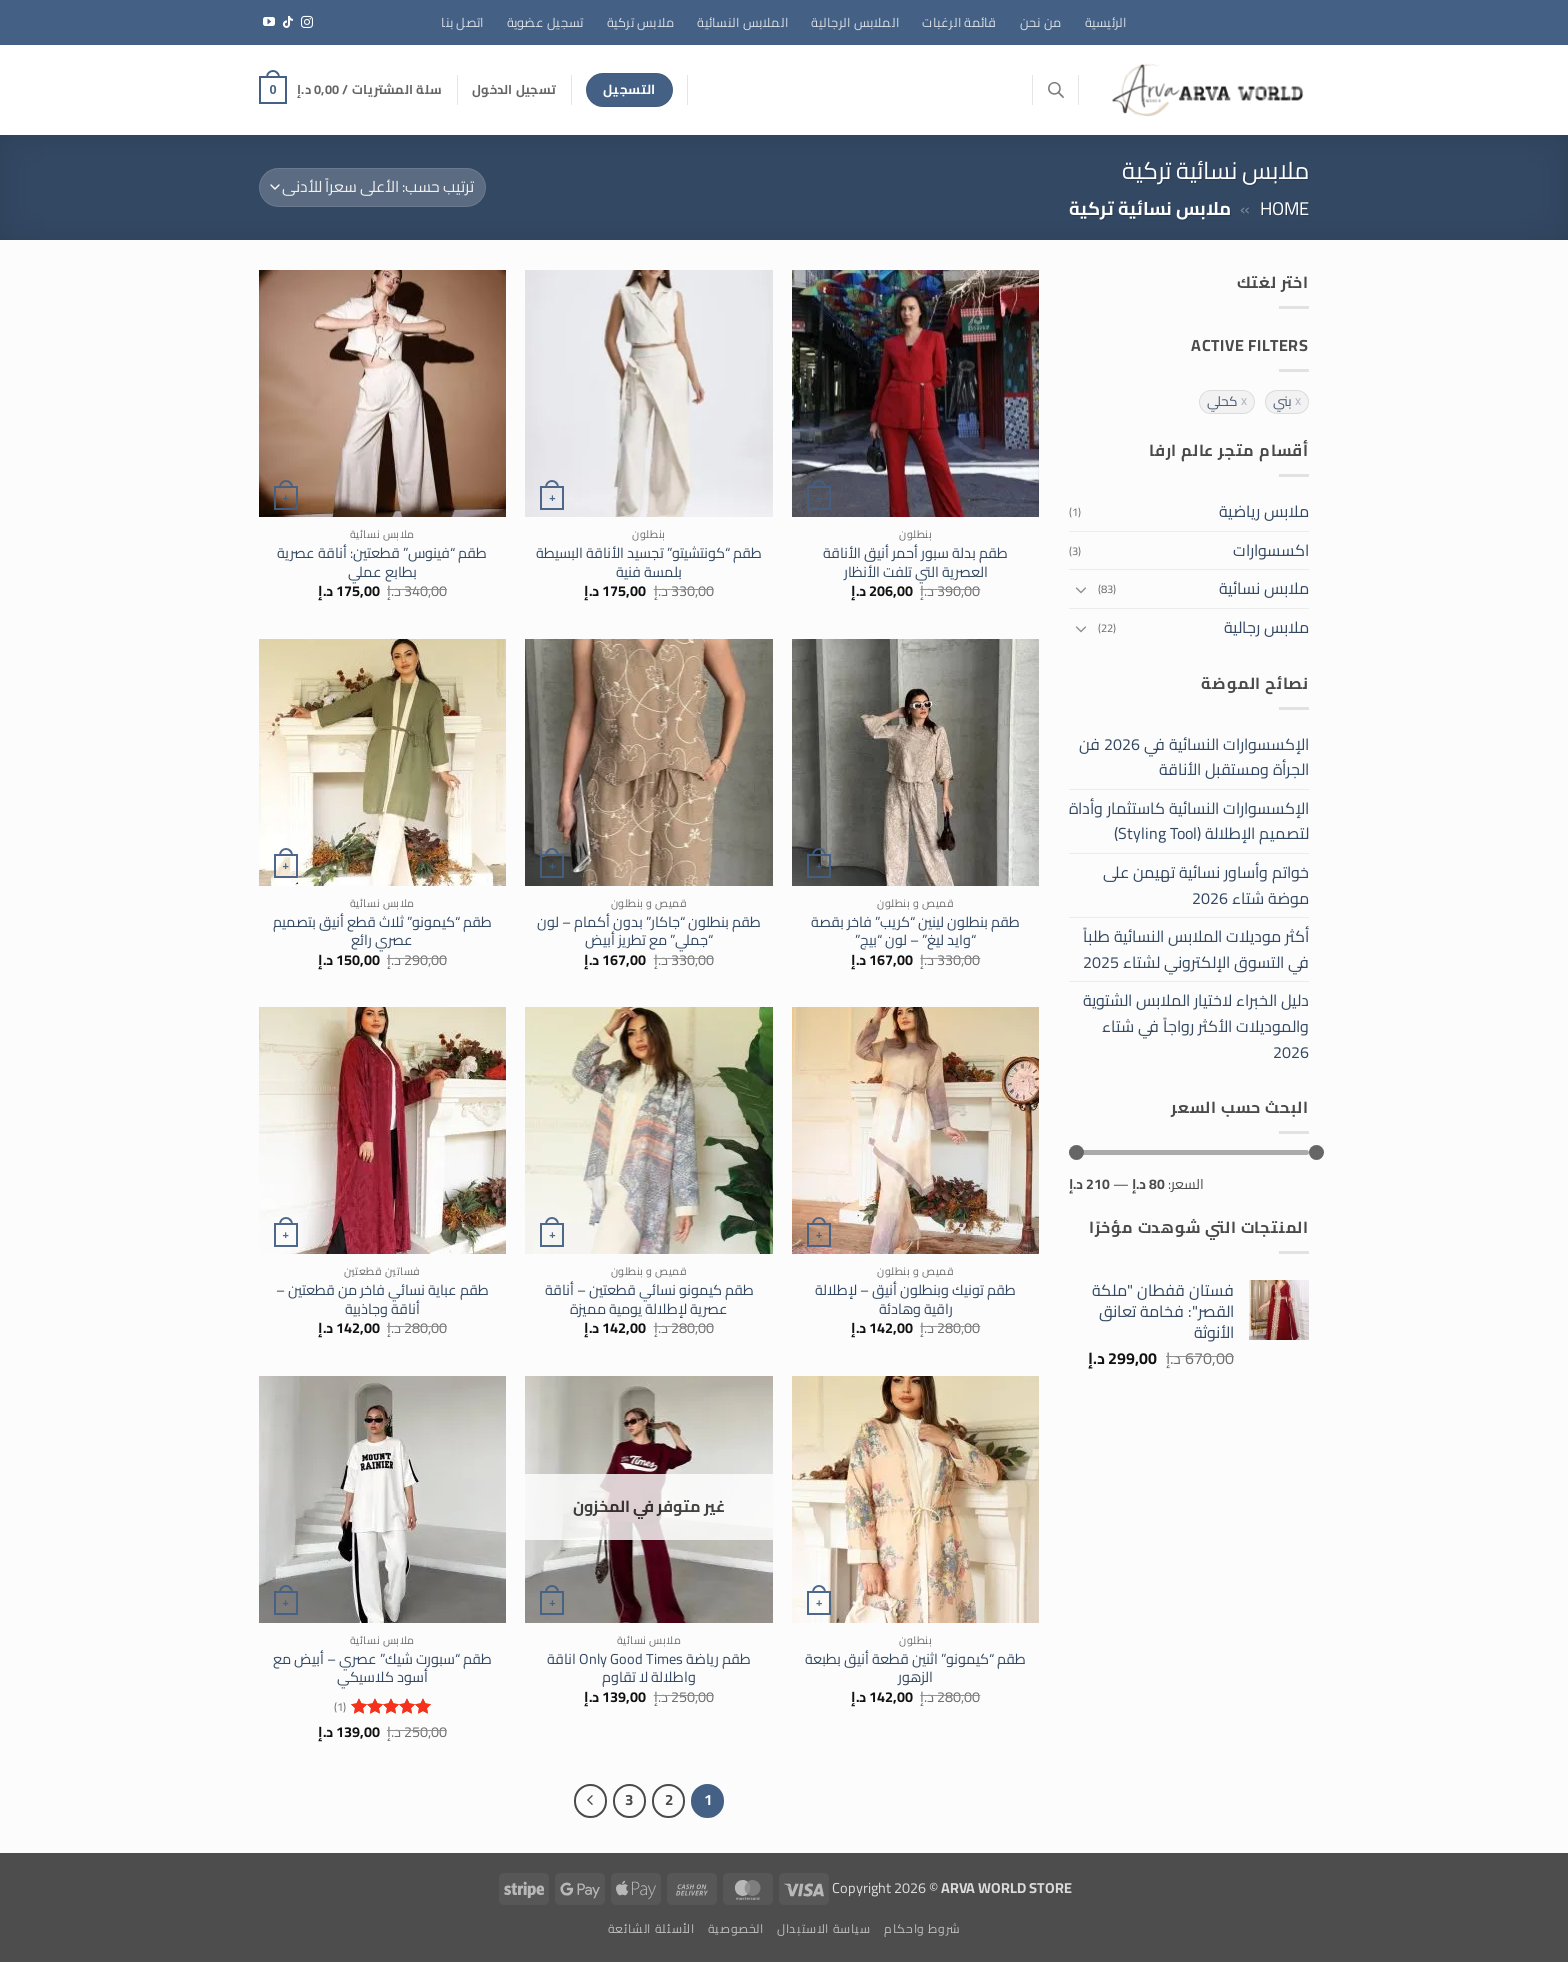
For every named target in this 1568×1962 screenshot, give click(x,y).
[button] (514, 89)
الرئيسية (1106, 22)
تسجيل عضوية (545, 22)
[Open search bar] (1056, 89)
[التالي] (591, 1801)
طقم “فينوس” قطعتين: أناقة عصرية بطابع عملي (382, 562)
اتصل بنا (462, 22)
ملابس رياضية (1264, 511)
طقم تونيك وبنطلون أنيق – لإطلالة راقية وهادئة (915, 1299)
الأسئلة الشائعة (651, 1928)
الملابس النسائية (742, 22)
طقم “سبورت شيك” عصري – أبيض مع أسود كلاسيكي (382, 1668)
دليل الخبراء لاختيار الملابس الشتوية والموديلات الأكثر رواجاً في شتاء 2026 (1196, 1025)
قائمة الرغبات (959, 22)
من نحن (1041, 22)
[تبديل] (1081, 589)
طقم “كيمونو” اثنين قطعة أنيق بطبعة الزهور (915, 1668)
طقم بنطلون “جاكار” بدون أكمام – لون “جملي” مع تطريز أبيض (649, 931)
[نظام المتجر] (372, 187)
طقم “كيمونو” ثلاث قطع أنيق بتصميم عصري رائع (382, 931)
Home (1284, 208)
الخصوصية (736, 1928)
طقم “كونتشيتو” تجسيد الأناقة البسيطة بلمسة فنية (649, 562)
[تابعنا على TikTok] (288, 23)
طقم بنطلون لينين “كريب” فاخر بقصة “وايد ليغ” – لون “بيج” (915, 931)
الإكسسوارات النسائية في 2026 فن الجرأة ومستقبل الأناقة (1194, 757)
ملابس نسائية (1264, 588)
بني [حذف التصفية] (1282, 402)
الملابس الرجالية (855, 22)
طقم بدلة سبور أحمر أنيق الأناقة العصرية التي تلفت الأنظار (915, 562)
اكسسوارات (1271, 550)
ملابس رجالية (1266, 627)
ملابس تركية (641, 22)
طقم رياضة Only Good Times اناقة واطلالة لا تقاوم (649, 1668)
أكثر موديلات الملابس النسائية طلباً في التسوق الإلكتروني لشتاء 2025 (1196, 949)
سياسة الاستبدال (824, 1928)
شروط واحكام (922, 1928)
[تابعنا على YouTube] (269, 23)
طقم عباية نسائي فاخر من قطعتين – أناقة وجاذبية (382, 1299)
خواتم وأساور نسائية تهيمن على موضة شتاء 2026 (1206, 885)
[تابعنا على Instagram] (307, 23)
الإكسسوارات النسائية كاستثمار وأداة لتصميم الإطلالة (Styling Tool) (1189, 821)
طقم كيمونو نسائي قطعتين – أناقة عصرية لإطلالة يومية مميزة (649, 1299)
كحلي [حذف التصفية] (1222, 402)
